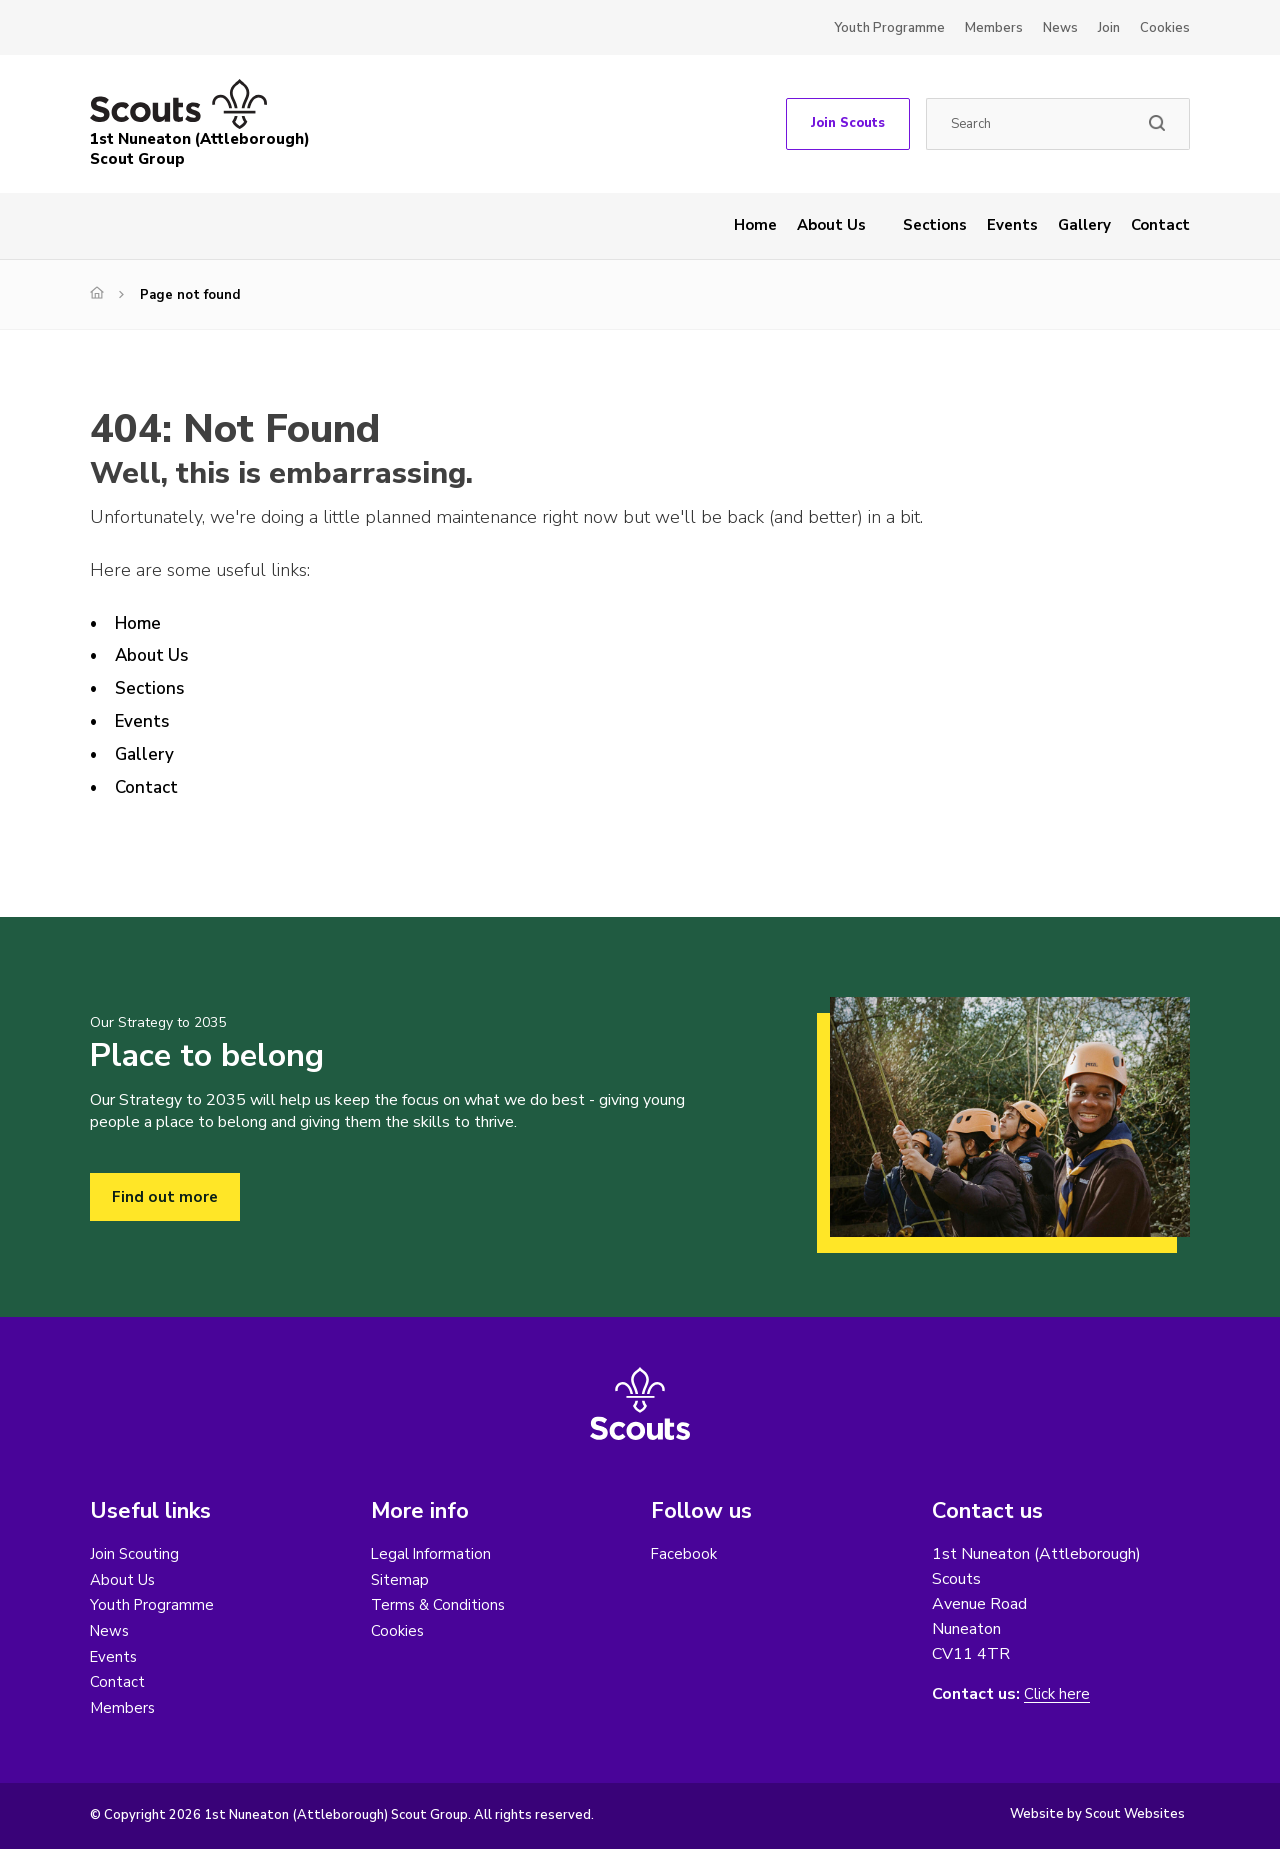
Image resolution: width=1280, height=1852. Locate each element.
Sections (935, 225)
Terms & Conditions (440, 1606)
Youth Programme (889, 28)
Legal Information (432, 1554)
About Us (831, 225)
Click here (1058, 1694)
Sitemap (400, 1580)
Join (1109, 28)
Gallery (1084, 225)
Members (994, 28)
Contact (1160, 225)
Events (1012, 225)
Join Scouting (135, 1554)
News (1060, 28)
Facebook (685, 1554)
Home (755, 225)
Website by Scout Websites (1097, 1817)
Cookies (1165, 28)
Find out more (165, 1197)
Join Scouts (848, 123)
